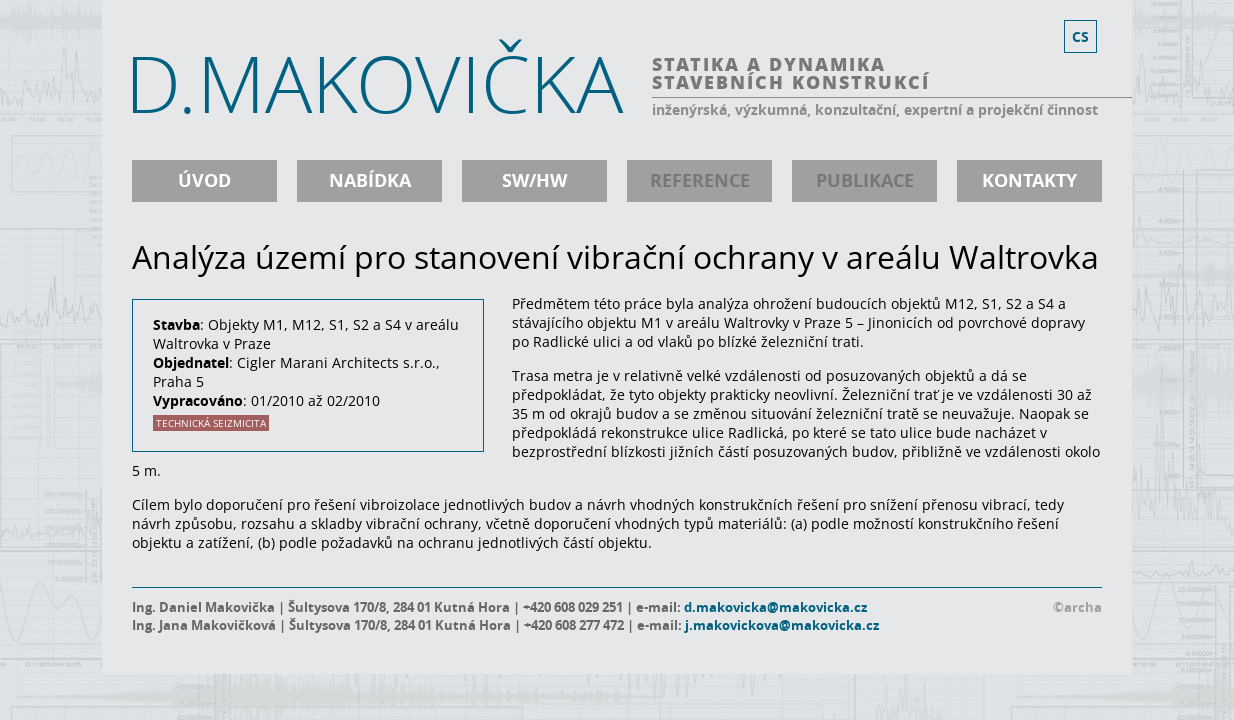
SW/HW (534, 180)
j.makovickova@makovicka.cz (782, 625)
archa (1083, 607)
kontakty (1029, 180)
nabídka (370, 180)
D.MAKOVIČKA (374, 83)
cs (1080, 36)
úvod (204, 180)
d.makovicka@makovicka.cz (775, 607)
